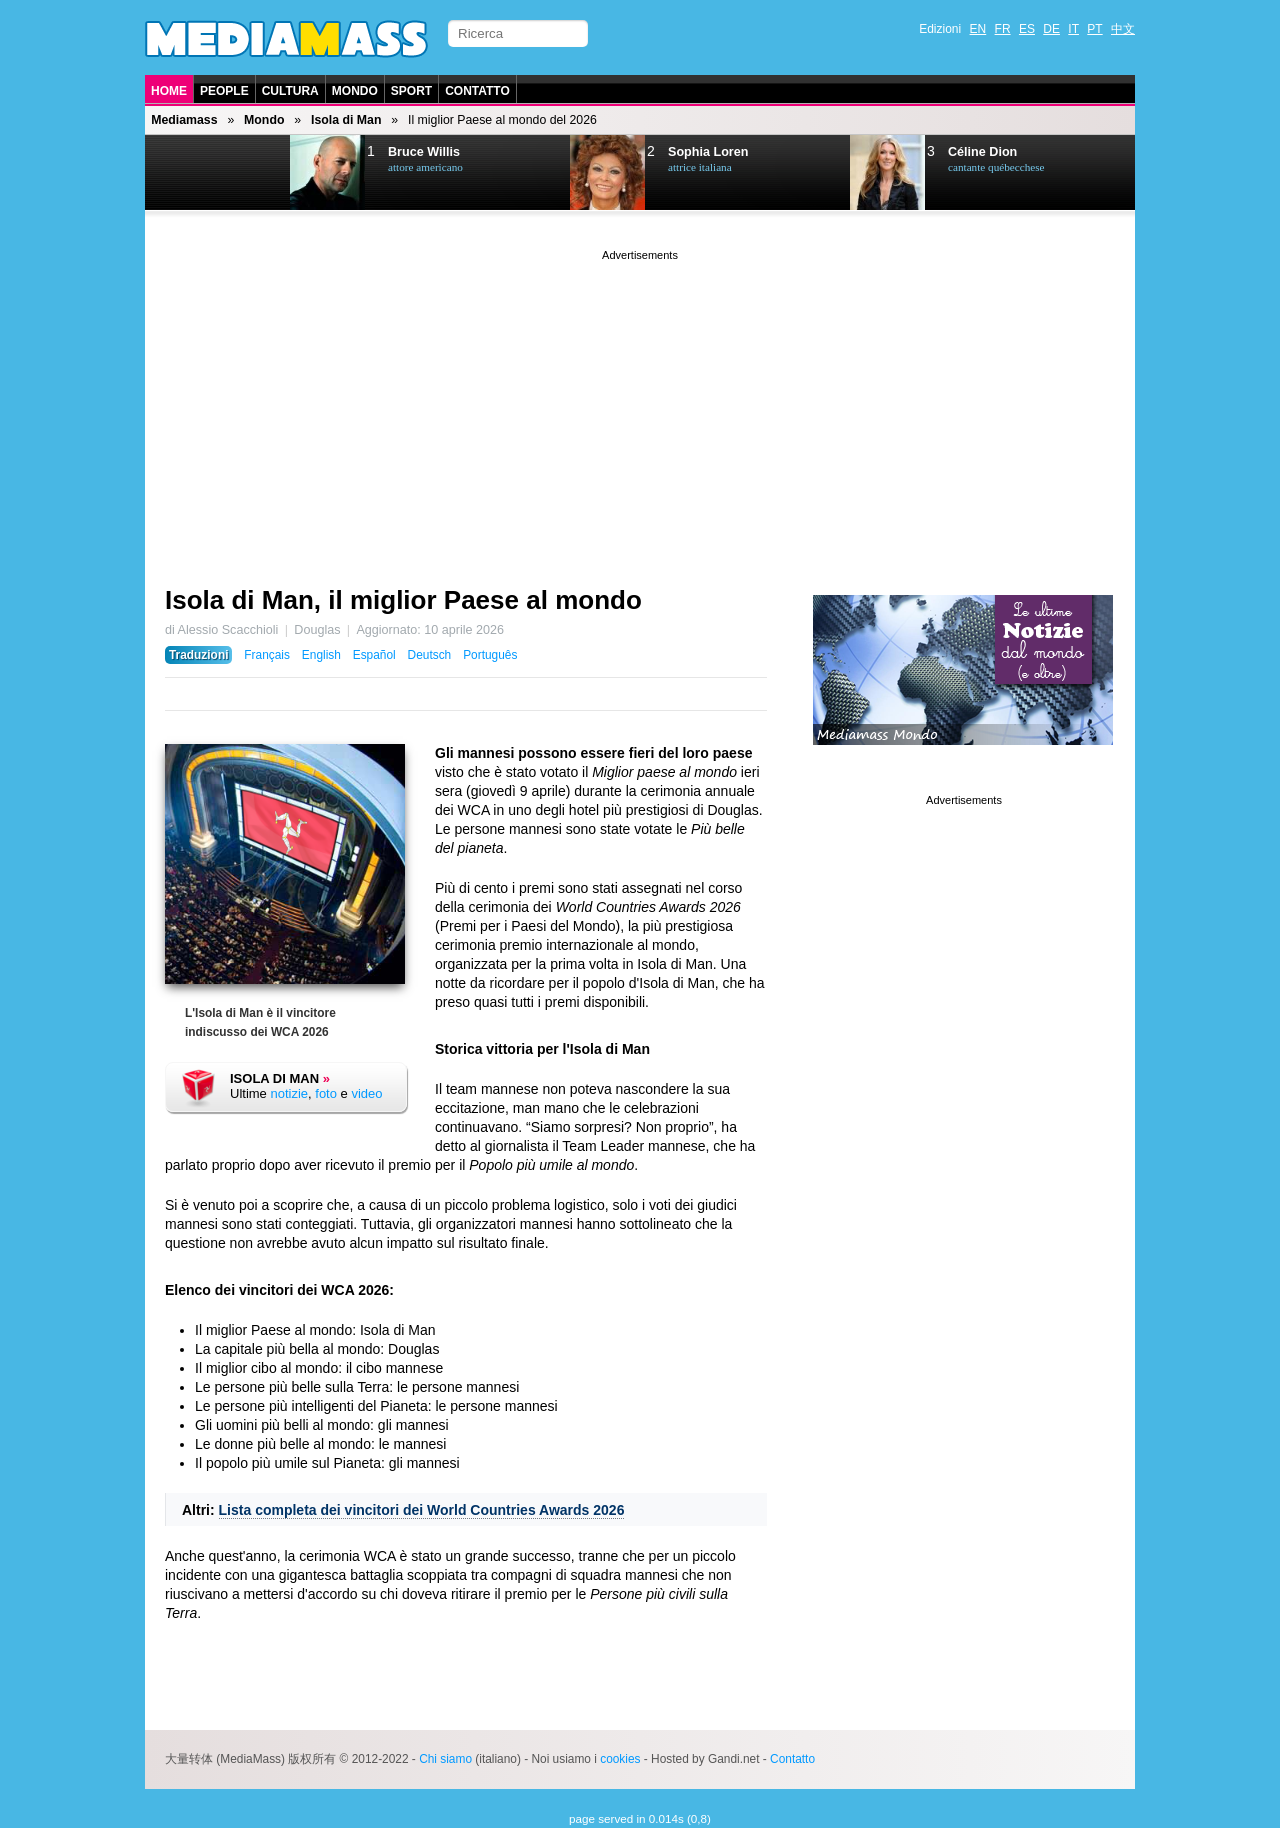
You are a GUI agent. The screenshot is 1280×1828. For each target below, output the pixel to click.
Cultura (290, 91)
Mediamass (184, 120)
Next (246, 173)
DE (1051, 29)
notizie (289, 1093)
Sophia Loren (708, 152)
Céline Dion (982, 152)
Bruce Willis (424, 152)
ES (1027, 29)
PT (1094, 29)
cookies (620, 1759)
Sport (411, 91)
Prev (196, 173)
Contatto (477, 91)
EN (978, 29)
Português (490, 655)
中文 (1123, 29)
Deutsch (430, 655)
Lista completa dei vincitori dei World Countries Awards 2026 (422, 1510)
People (224, 91)
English (321, 655)
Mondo (355, 91)
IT (1073, 29)
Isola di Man (346, 120)
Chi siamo (445, 1759)
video (366, 1093)
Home (169, 91)
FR (1003, 29)
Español (374, 655)
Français (267, 655)
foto (326, 1093)
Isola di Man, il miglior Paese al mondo (403, 600)
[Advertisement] (640, 405)
